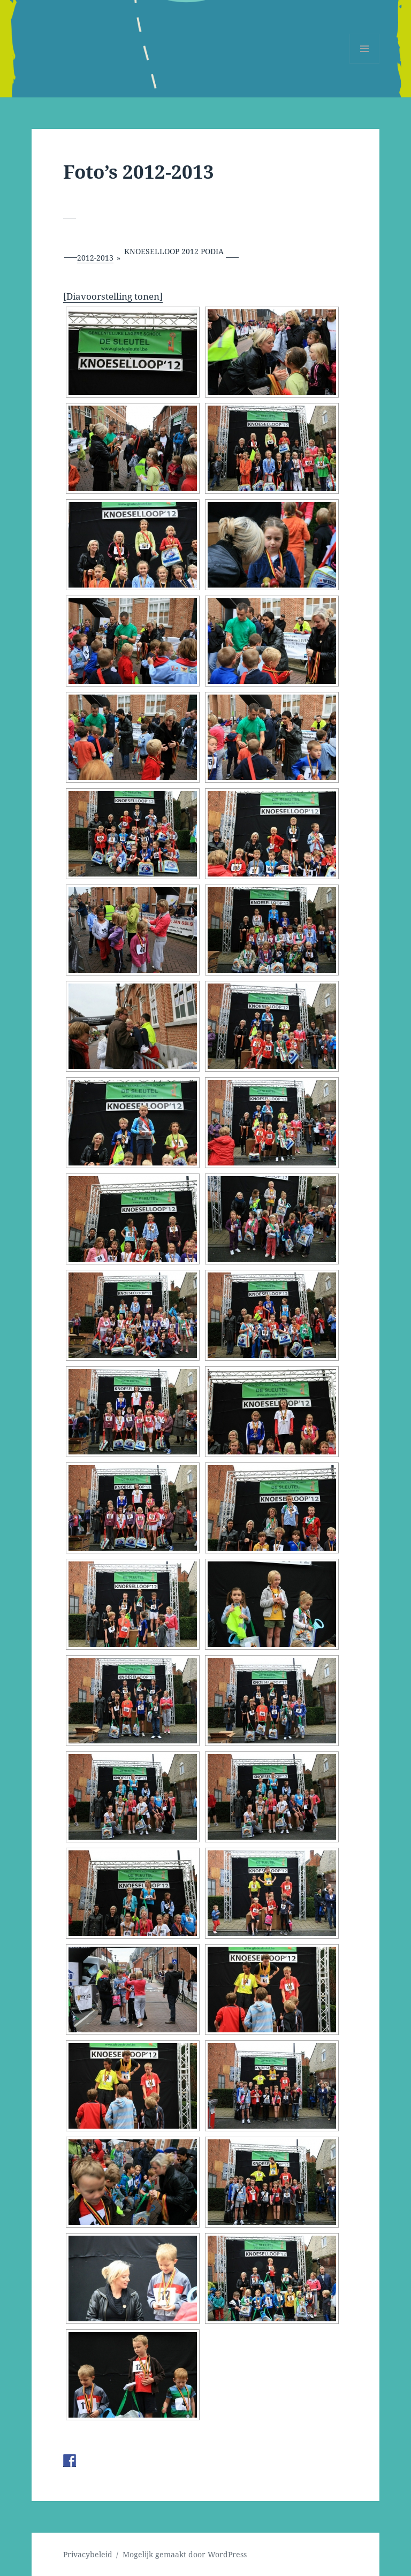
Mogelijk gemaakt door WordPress (185, 2554)
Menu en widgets (364, 63)
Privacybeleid (87, 2554)
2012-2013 (95, 258)
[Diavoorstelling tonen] (113, 296)
